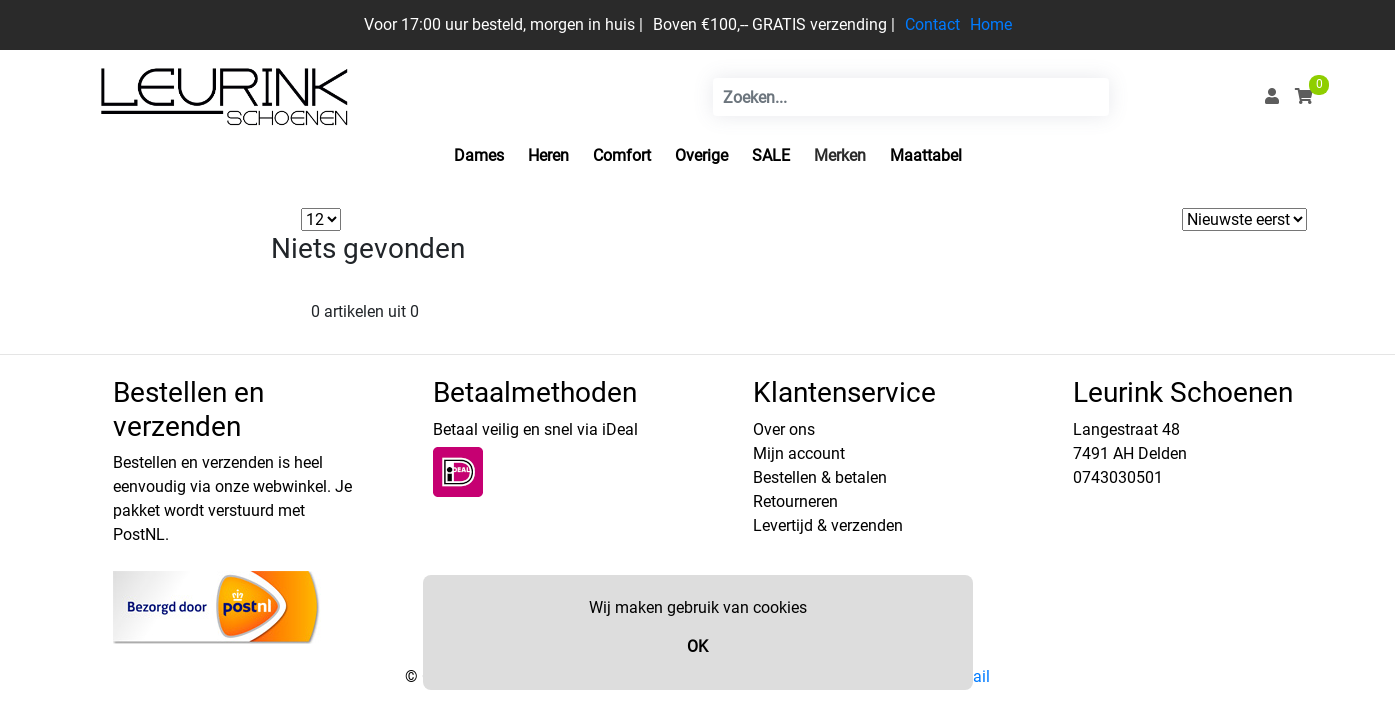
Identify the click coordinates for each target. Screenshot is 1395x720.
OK (697, 646)
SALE (771, 155)
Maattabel (926, 155)
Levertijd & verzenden (828, 525)
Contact (932, 24)
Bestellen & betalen (820, 477)
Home (991, 24)
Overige (701, 155)
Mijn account (799, 453)
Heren (548, 155)
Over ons (784, 429)
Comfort (622, 155)
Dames (479, 155)
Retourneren (795, 501)
